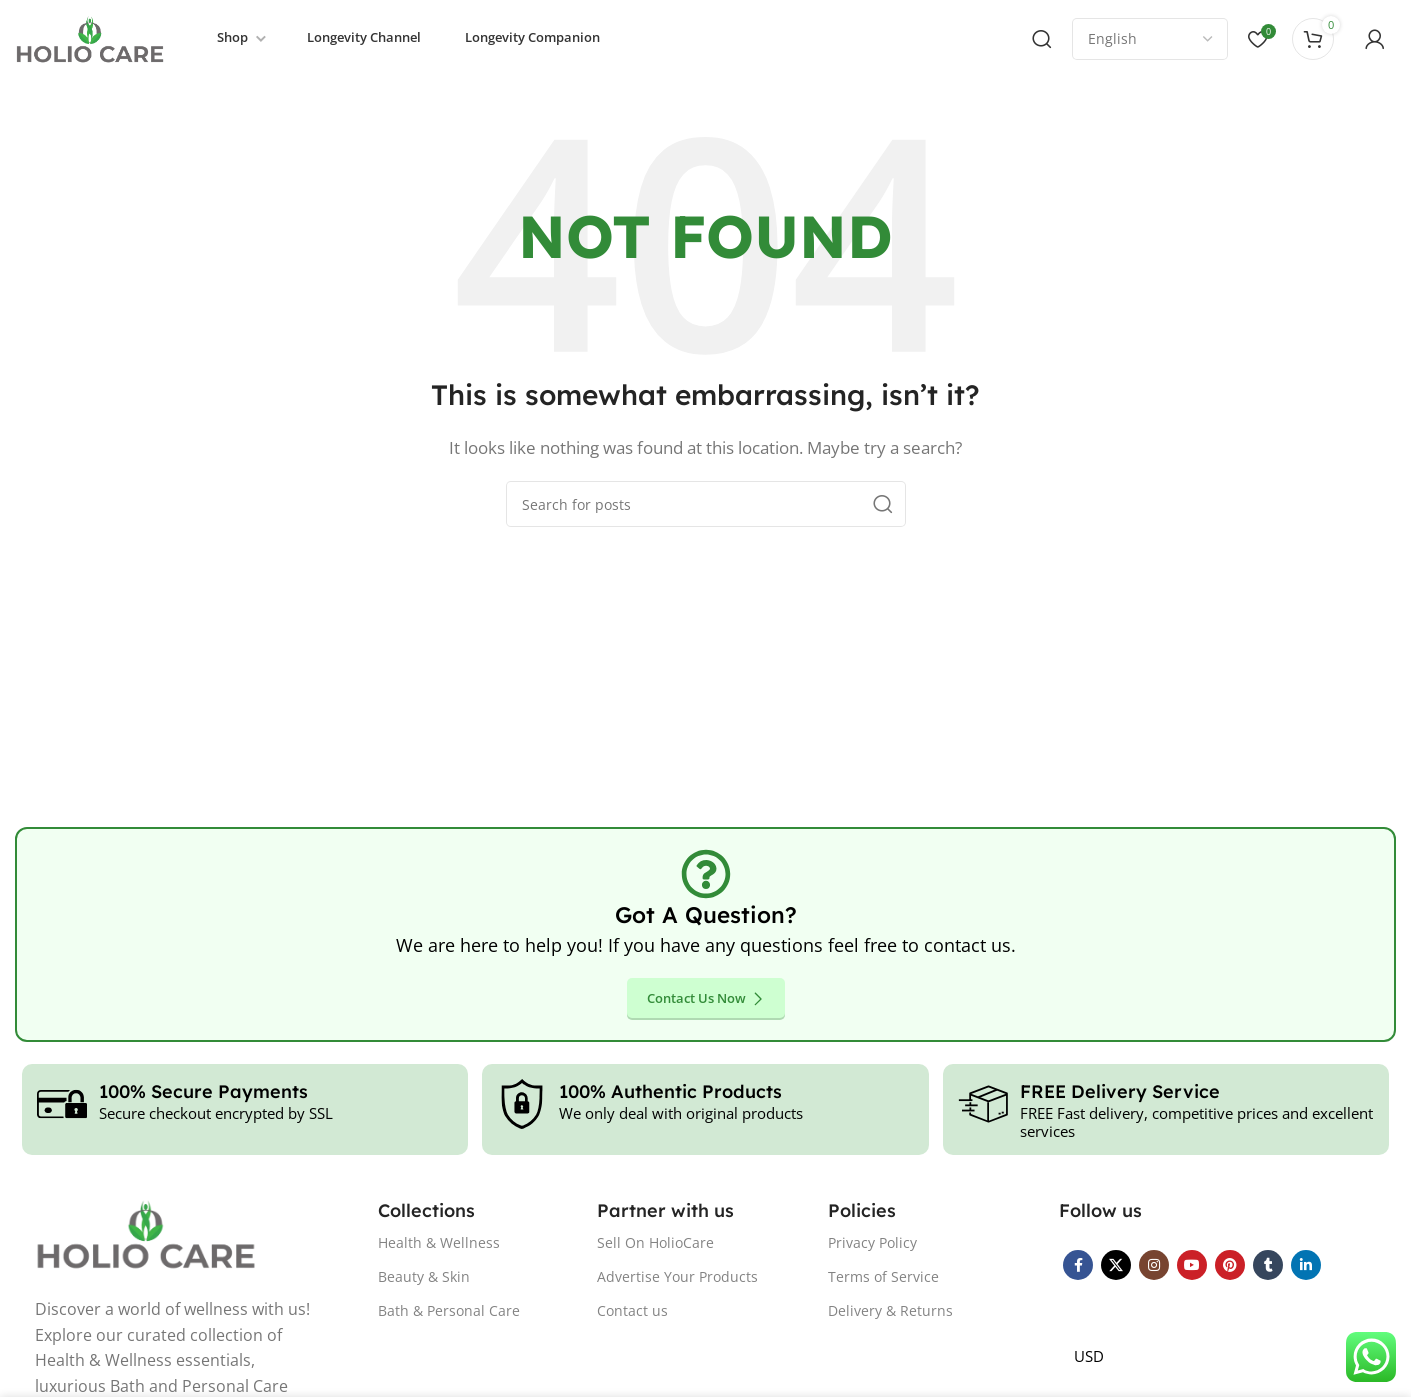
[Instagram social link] (1154, 1266)
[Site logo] (90, 38)
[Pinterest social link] (1230, 1266)
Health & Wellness (439, 1243)
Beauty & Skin (424, 1278)
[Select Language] (1150, 40)
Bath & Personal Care (449, 1312)
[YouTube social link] (1192, 1266)
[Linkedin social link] (1306, 1266)
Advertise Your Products (677, 1278)
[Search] (1042, 40)
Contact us (632, 1312)
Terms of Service (883, 1278)
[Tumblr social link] (1268, 1266)
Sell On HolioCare (655, 1243)
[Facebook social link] (1078, 1266)
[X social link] (1116, 1266)
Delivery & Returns (890, 1312)
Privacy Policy (872, 1243)
